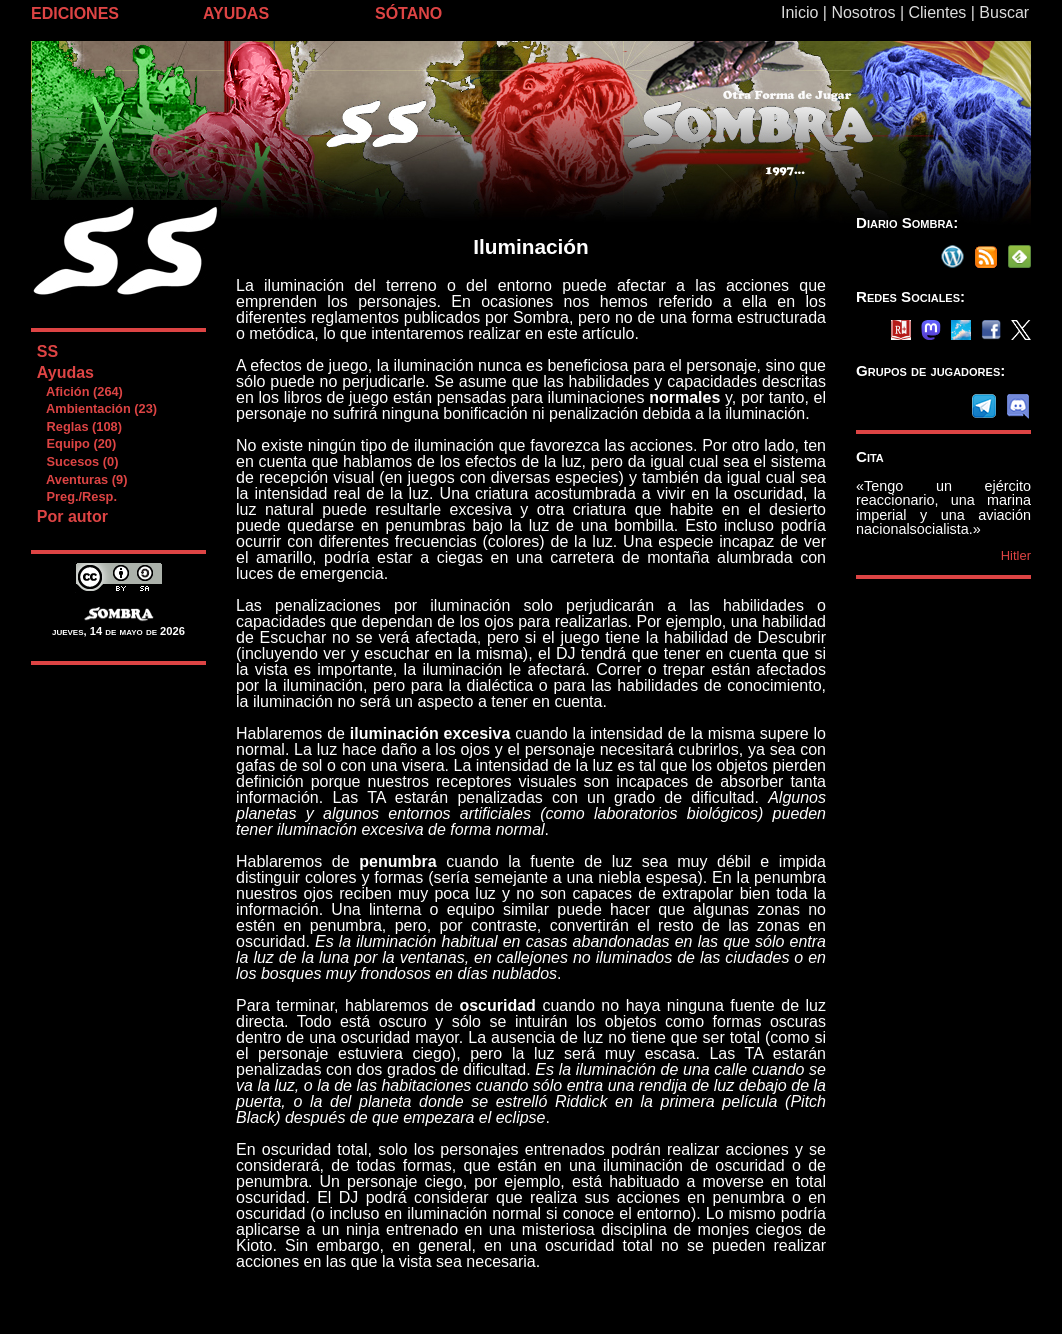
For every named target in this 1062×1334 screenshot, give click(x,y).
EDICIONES (75, 13)
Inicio (799, 12)
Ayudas (65, 372)
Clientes (937, 12)
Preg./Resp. (76, 496)
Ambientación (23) (96, 408)
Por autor (72, 516)
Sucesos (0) (77, 461)
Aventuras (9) (82, 479)
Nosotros (863, 12)
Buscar (1004, 12)
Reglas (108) (79, 426)
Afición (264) (79, 391)
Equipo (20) (76, 443)
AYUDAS (236, 13)
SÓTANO (408, 13)
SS (47, 351)
